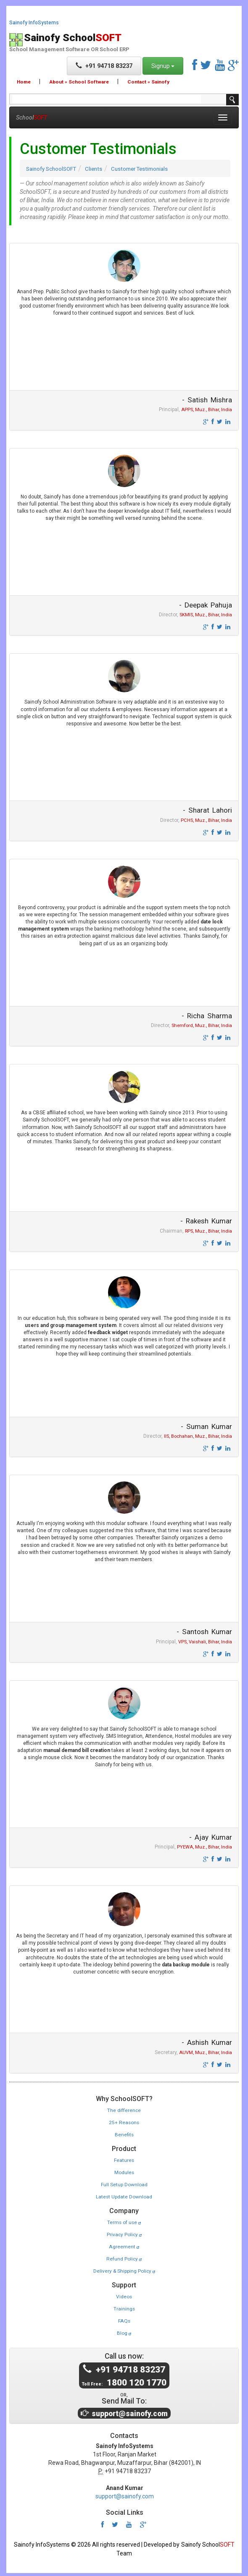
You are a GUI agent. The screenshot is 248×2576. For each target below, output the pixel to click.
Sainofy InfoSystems (34, 23)
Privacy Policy (124, 2234)
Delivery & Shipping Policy (124, 2270)
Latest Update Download (124, 2197)
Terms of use (124, 2223)
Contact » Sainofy (147, 82)
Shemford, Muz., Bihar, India (201, 1027)
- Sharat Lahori (207, 811)
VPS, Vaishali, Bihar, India (205, 1643)
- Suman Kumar (206, 1428)
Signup (162, 66)
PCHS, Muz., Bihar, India (206, 821)
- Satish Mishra (206, 400)
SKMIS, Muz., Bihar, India (205, 615)
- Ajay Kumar (210, 1839)
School (31, 117)
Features (124, 2161)
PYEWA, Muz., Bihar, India (204, 1849)
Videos (124, 2295)
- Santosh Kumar (204, 1633)
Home (24, 82)
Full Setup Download (124, 2185)
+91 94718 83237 (104, 66)
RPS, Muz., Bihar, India (208, 1232)
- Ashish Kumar (206, 2044)
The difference (124, 2112)
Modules (124, 2174)
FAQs (124, 2319)
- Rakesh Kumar (205, 1222)
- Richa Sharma (206, 1016)
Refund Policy (124, 2258)
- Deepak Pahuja (204, 605)
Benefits (124, 2136)
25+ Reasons (124, 2124)
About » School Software (79, 82)
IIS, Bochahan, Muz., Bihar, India (198, 1438)
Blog (124, 2331)
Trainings (124, 2307)
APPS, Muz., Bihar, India (206, 410)
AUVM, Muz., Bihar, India (205, 2054)
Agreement (124, 2246)
